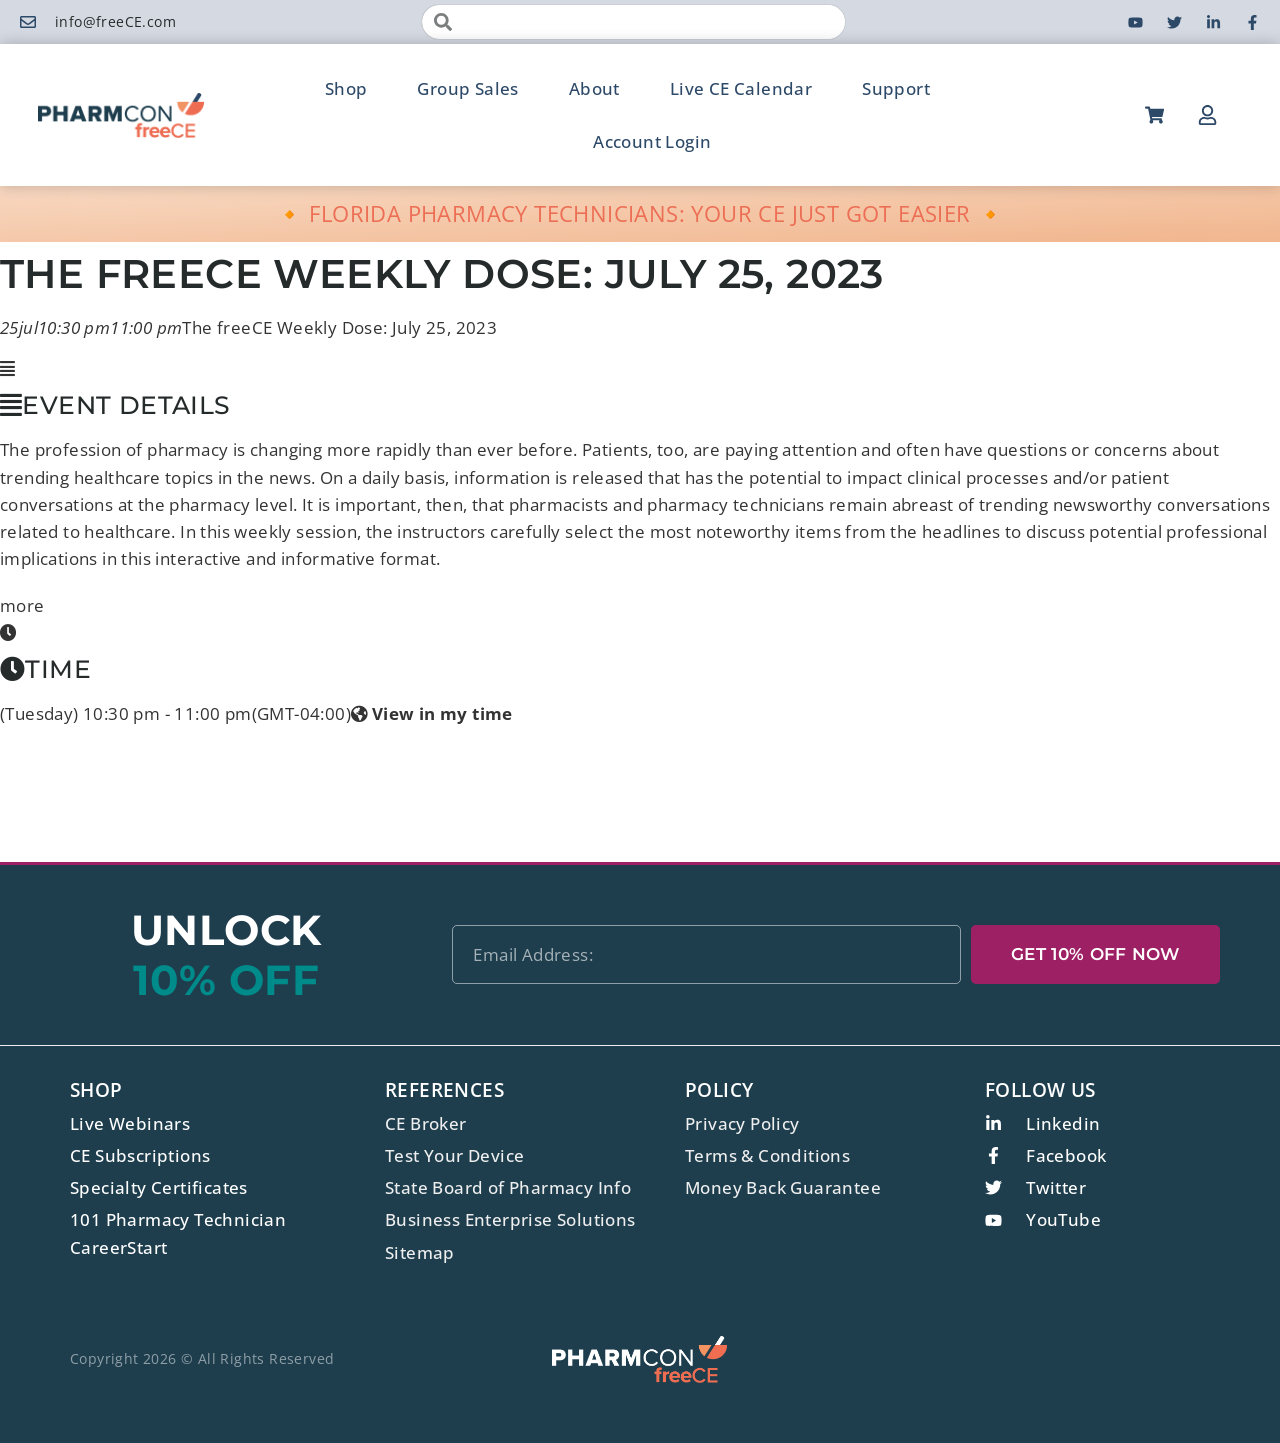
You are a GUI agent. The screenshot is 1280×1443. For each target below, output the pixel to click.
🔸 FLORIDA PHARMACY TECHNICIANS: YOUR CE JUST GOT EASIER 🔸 (640, 213)
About (594, 88)
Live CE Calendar (741, 88)
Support (896, 88)
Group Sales (467, 88)
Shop (346, 88)
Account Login (652, 141)
